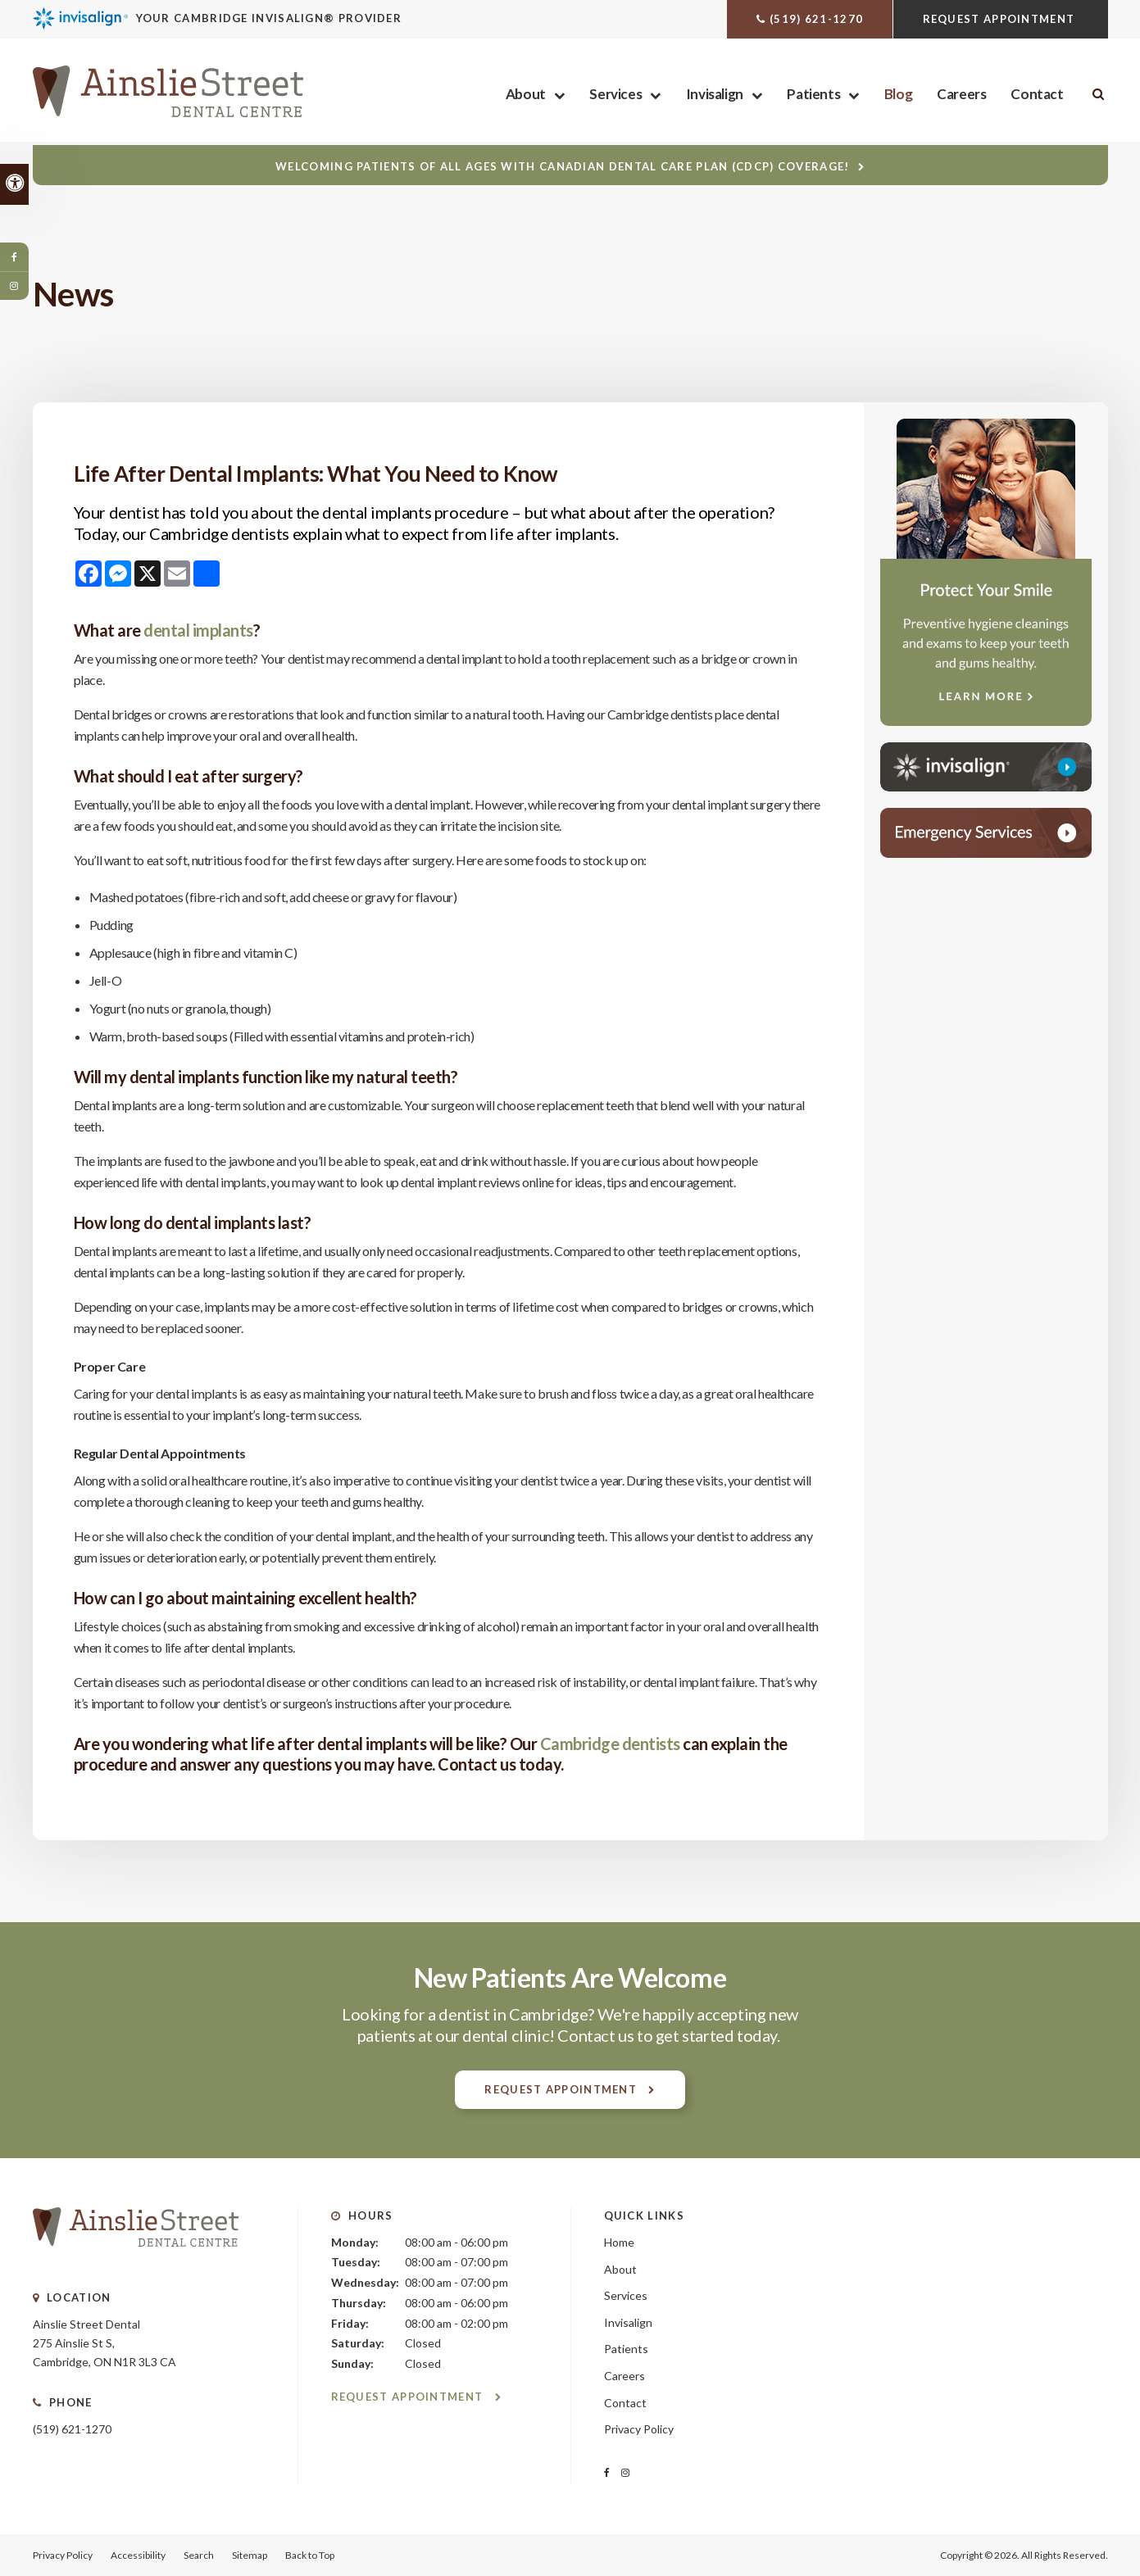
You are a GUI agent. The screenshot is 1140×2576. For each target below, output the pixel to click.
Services (615, 95)
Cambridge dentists (608, 1743)
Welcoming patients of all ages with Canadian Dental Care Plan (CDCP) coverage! (562, 166)
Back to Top (309, 2555)
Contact (1037, 95)
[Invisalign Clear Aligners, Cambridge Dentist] (252, 18)
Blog (898, 95)
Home (619, 2242)
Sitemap (249, 2555)
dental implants (198, 630)
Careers (961, 95)
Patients (813, 95)
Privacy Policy (639, 2429)
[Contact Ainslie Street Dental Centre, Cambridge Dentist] (986, 833)
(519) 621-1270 (816, 18)
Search (199, 2555)
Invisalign (714, 95)
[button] (1030, 282)
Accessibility (138, 2555)
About (526, 95)
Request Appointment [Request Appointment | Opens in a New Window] (1001, 18)
